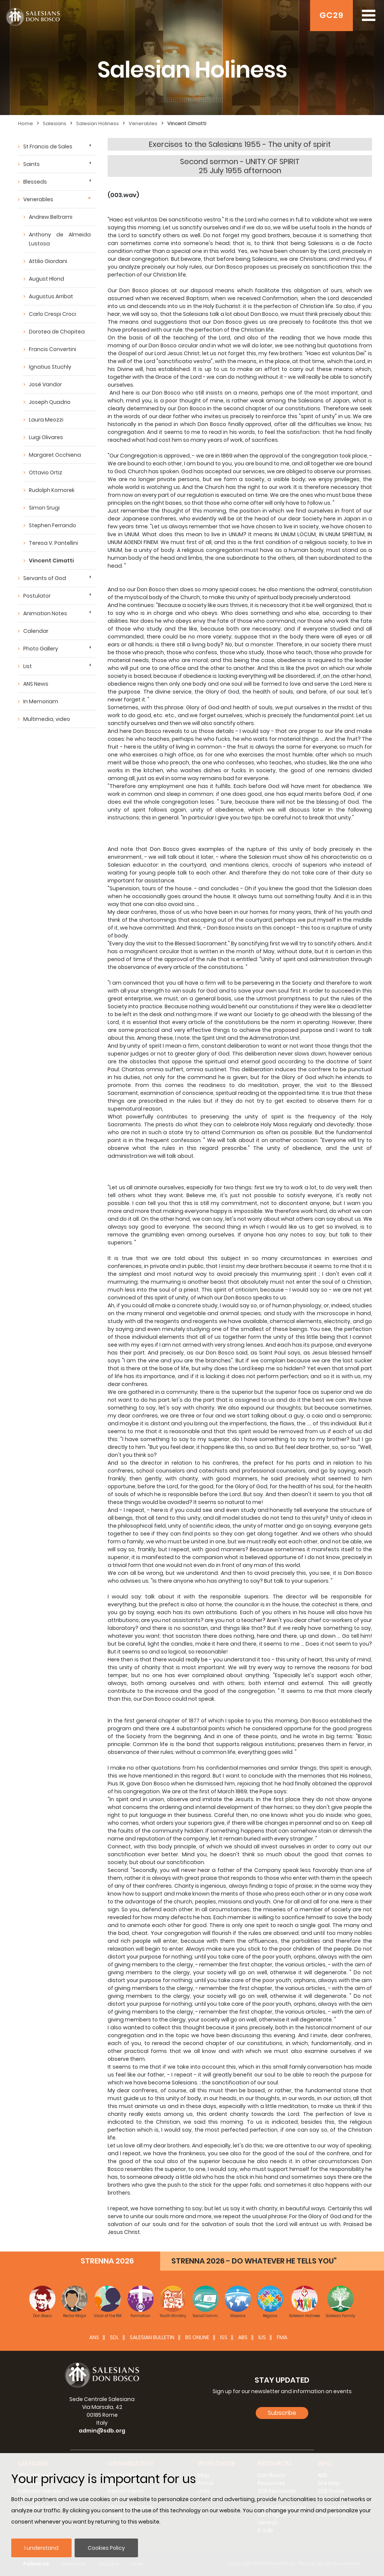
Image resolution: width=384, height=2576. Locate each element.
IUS (262, 2337)
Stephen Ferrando (52, 525)
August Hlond (46, 279)
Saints (31, 164)
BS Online (197, 2337)
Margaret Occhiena (55, 455)
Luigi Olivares (46, 437)
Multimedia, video (46, 719)
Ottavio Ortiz (45, 472)
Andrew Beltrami (50, 217)
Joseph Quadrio (49, 402)
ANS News (35, 684)
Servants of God (44, 578)
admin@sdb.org (102, 2430)
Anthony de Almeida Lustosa (60, 239)
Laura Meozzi (46, 419)
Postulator (37, 596)
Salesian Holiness (97, 123)
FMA (282, 2337)
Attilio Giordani (48, 261)
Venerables (143, 123)
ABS (243, 2337)
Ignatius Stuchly (50, 367)
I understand (41, 2548)
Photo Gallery (40, 648)
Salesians (54, 123)
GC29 (332, 15)
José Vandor (45, 384)
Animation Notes (45, 613)
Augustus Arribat (51, 296)
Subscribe (282, 2413)
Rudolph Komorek (52, 490)
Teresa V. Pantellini (53, 543)
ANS (94, 2337)
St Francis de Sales (47, 146)
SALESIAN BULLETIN (152, 2337)
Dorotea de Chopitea (57, 331)
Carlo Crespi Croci (52, 314)
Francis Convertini (52, 349)
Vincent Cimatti (186, 123)
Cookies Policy (106, 2548)
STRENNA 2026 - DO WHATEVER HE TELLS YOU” (254, 2261)
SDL (114, 2337)
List (27, 666)
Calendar (35, 631)
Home (25, 123)
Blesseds (35, 181)
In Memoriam (40, 701)
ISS (223, 2337)
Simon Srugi (44, 507)
